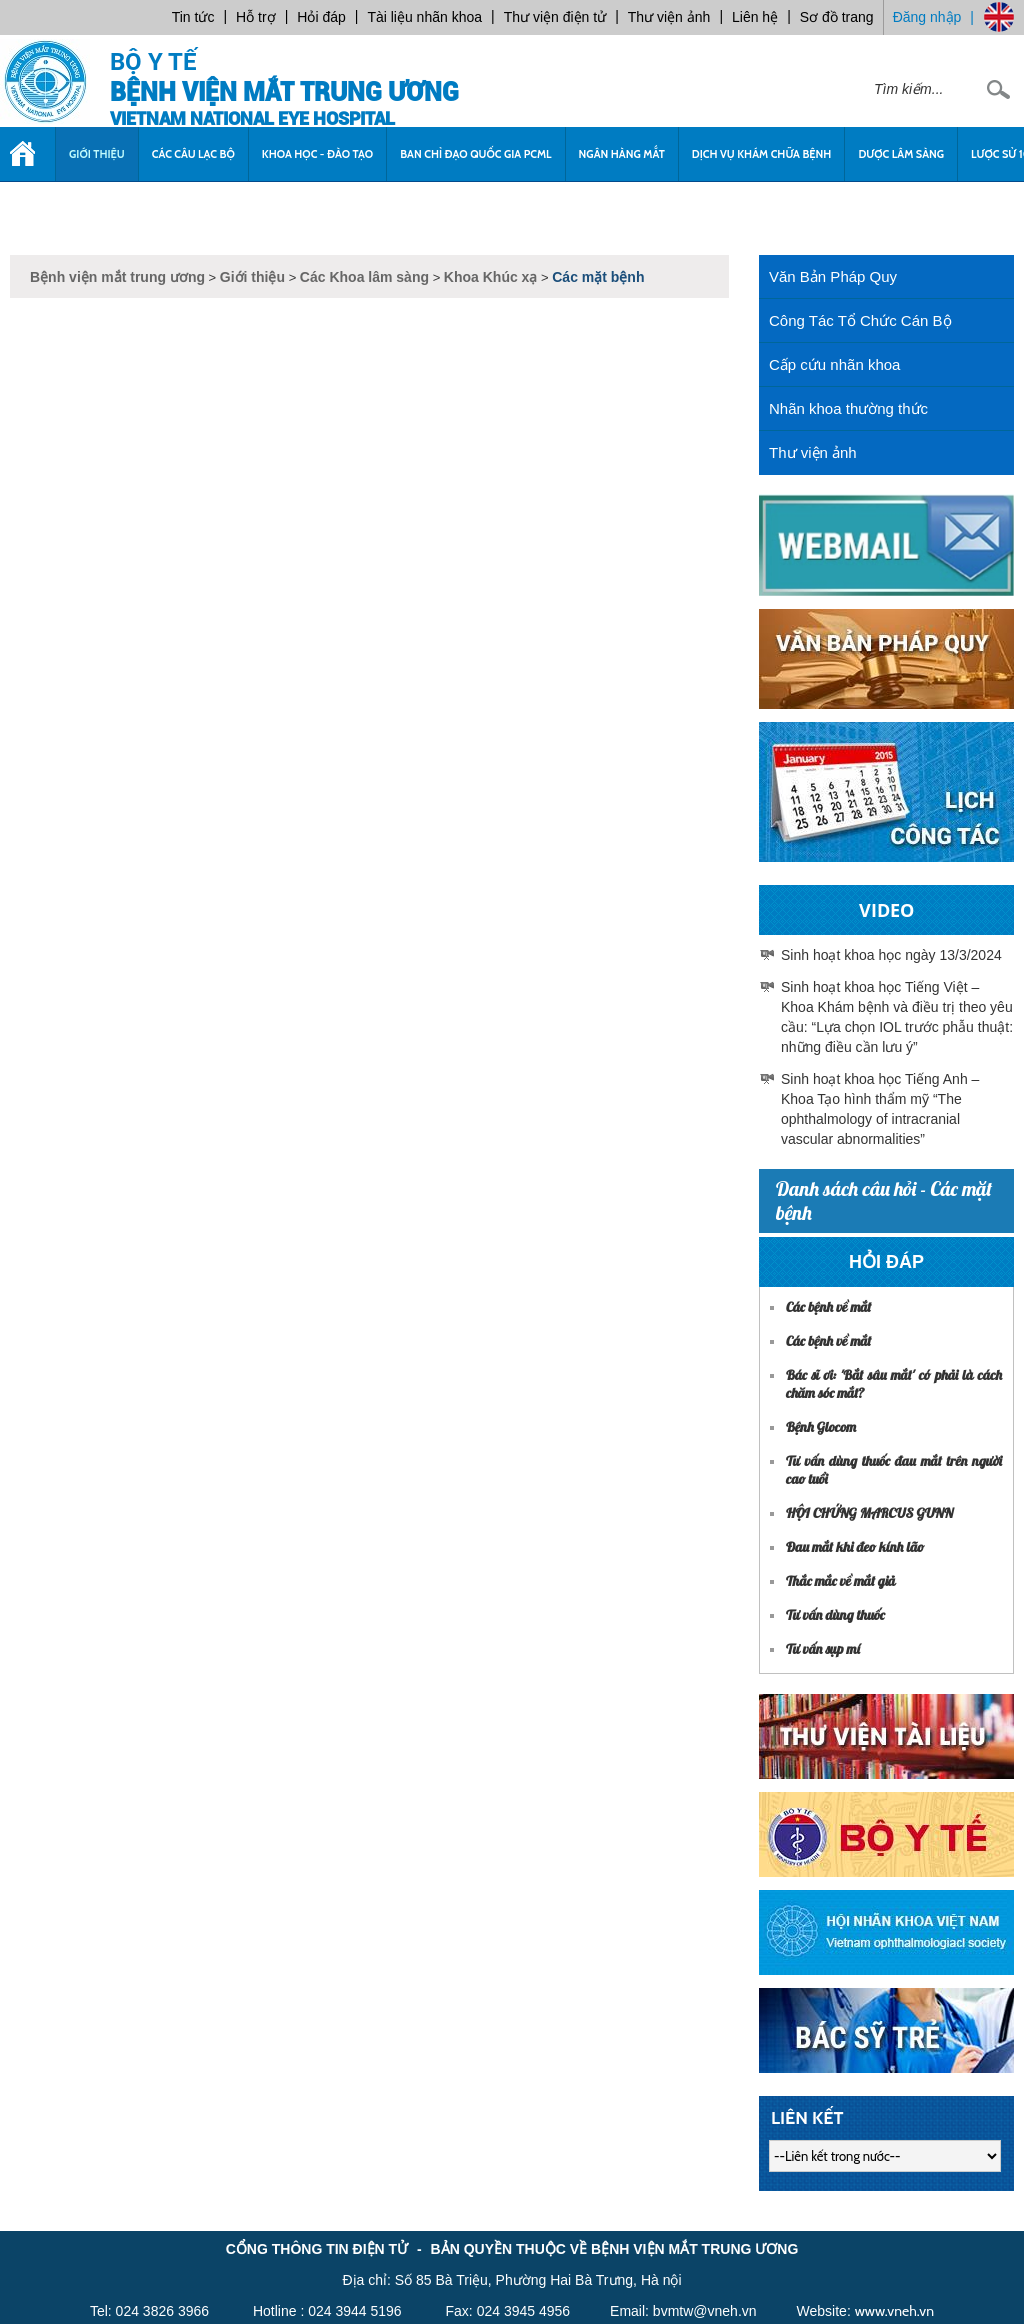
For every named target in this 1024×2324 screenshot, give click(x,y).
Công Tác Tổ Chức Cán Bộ (860, 320)
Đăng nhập (927, 17)
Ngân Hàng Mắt (622, 154)
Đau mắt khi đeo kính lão (855, 1547)
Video (886, 910)
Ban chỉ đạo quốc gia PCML (475, 154)
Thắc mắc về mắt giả (840, 1581)
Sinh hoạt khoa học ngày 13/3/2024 (891, 955)
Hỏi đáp (321, 17)
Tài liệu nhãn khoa (424, 17)
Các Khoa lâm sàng (364, 277)
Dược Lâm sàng (901, 154)
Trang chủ (27, 164)
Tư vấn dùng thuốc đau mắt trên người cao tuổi (894, 1470)
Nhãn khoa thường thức (848, 408)
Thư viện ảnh (669, 17)
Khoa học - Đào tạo (317, 154)
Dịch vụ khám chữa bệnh (762, 154)
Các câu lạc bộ (193, 154)
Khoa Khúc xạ (491, 277)
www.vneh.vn (894, 2311)
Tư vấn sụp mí (823, 1649)
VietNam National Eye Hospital (252, 118)
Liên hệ (755, 17)
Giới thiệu (97, 154)
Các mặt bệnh (598, 277)
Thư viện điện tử (555, 17)
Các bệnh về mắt (828, 1307)
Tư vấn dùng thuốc (835, 1615)
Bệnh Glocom (821, 1427)
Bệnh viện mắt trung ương (284, 92)
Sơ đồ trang (837, 17)
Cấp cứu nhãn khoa (834, 364)
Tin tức (193, 17)
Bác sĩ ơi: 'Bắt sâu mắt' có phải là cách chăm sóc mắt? (894, 1384)
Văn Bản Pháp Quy (833, 276)
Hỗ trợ (256, 17)
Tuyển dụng (57, 208)
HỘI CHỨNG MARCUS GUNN (869, 1513)
